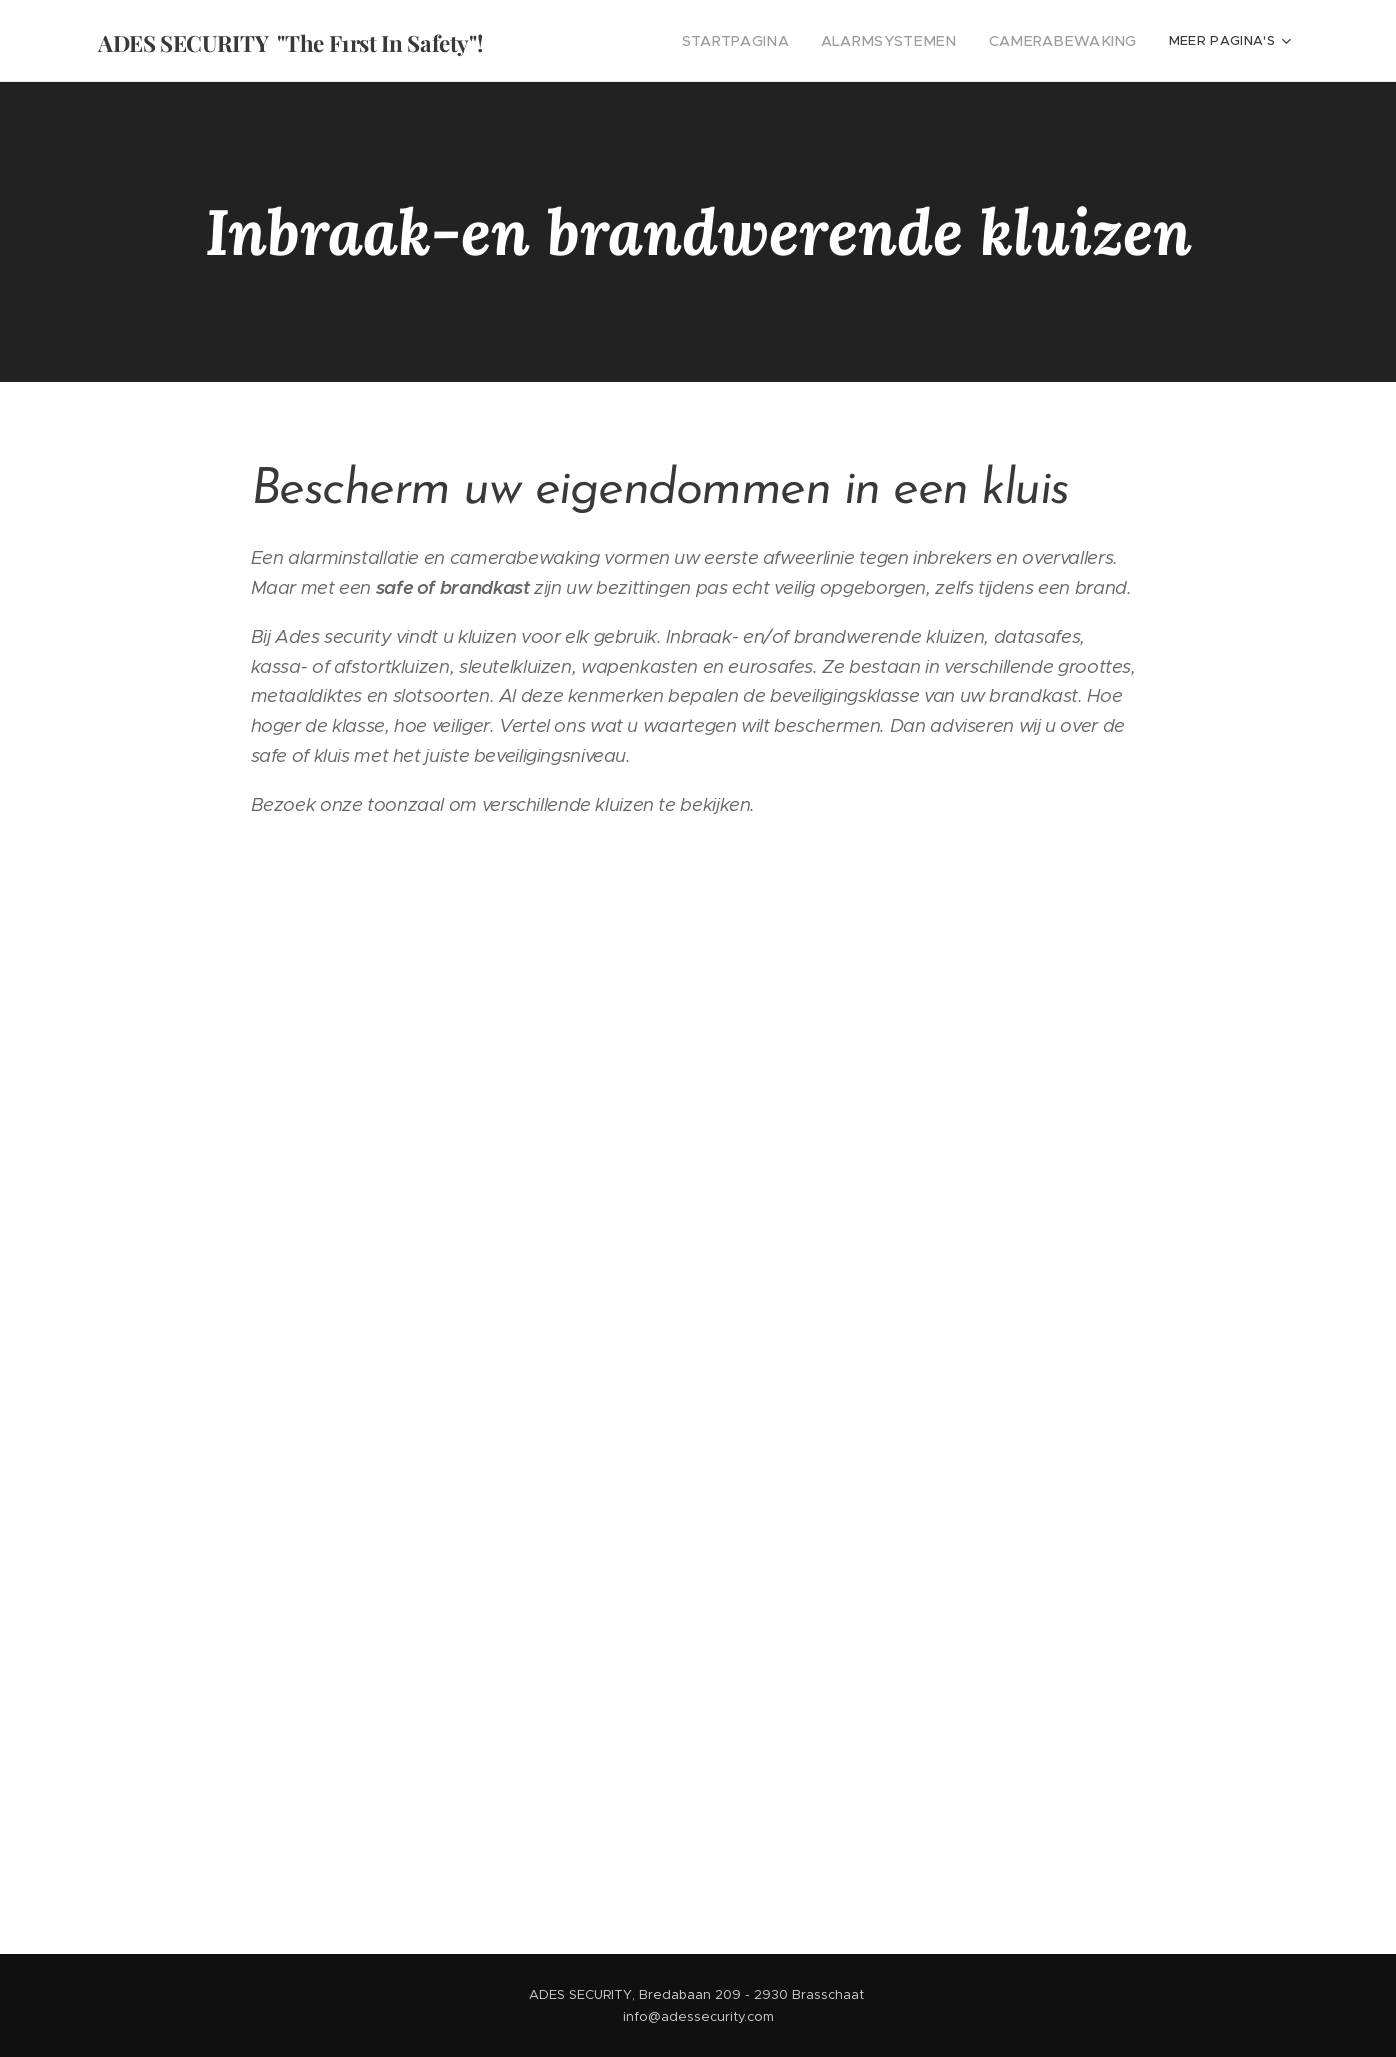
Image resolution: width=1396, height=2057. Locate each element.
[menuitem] (612, 41)
